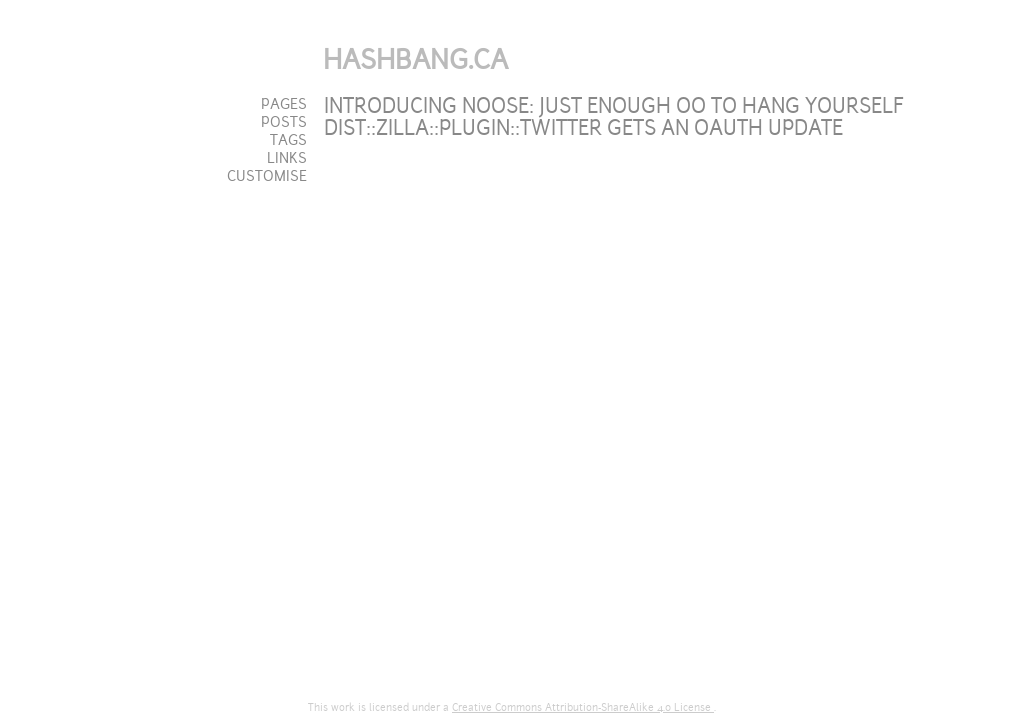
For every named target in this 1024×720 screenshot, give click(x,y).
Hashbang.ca (415, 60)
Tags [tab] (288, 140)
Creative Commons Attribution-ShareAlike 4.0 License (583, 707)
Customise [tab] (267, 176)
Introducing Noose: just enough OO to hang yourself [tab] (614, 106)
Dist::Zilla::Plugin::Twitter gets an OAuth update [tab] (583, 128)
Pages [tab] (284, 104)
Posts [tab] (284, 122)
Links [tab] (287, 158)
